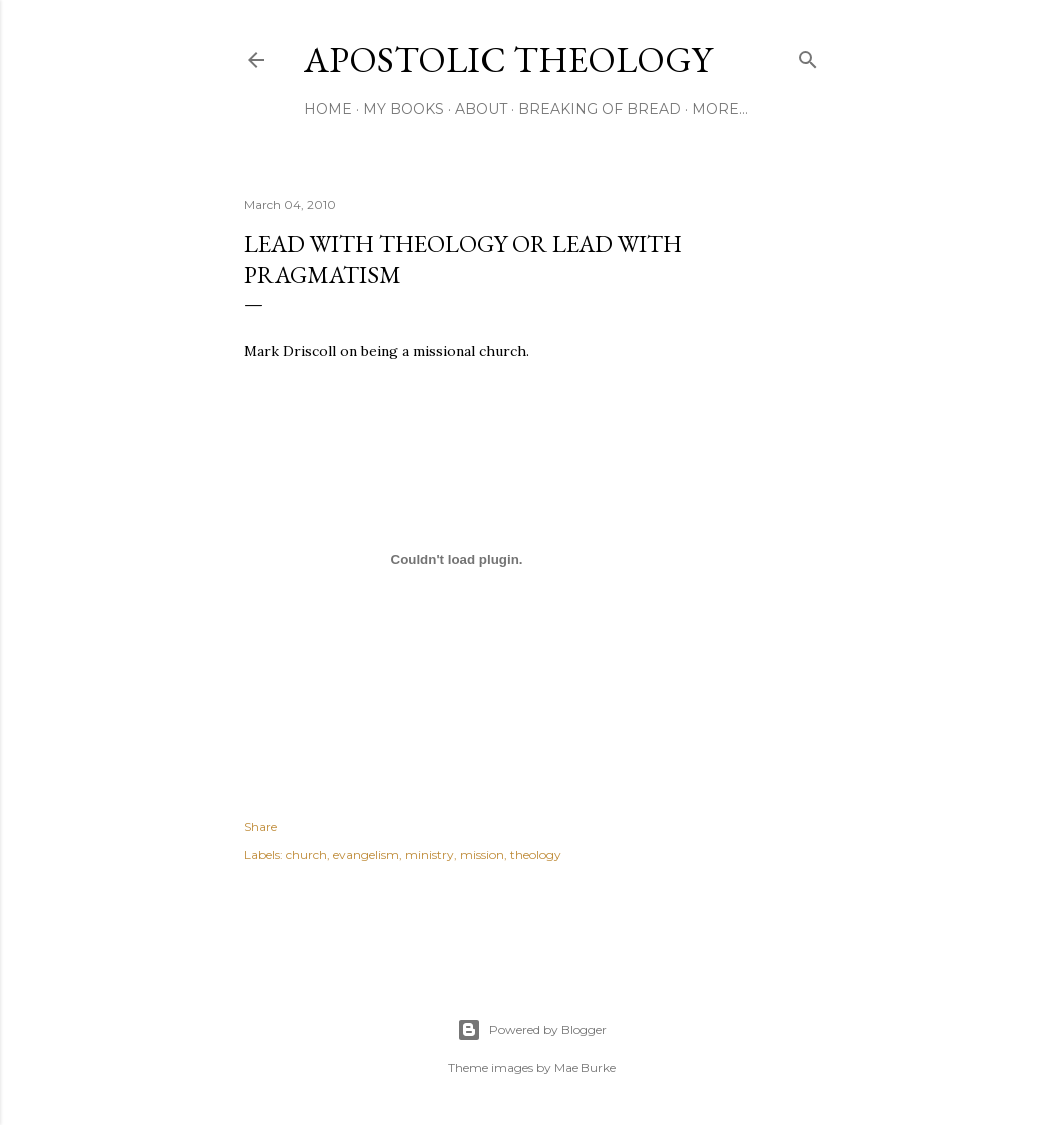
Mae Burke (585, 1067)
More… (720, 109)
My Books (403, 109)
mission (482, 854)
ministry (429, 854)
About (481, 109)
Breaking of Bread (599, 109)
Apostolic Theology (508, 59)
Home (328, 109)
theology (535, 854)
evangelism (366, 854)
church (306, 854)
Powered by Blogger (532, 1030)
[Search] (808, 55)
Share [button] (260, 826)
